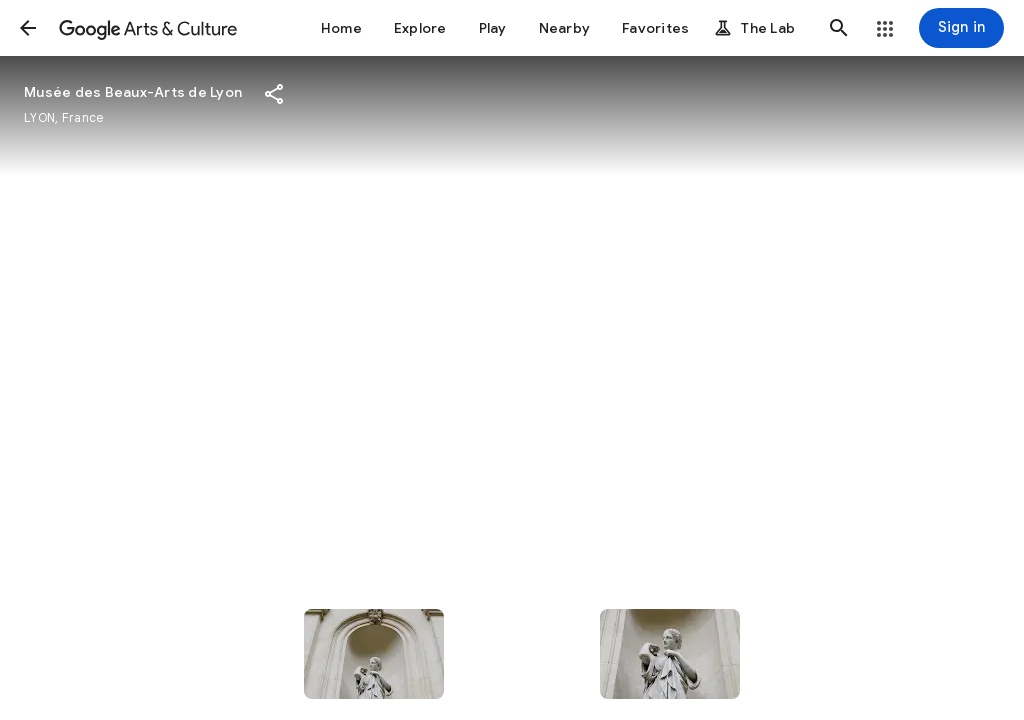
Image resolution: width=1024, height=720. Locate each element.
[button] (28, 28)
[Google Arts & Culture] (148, 28)
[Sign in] (961, 28)
